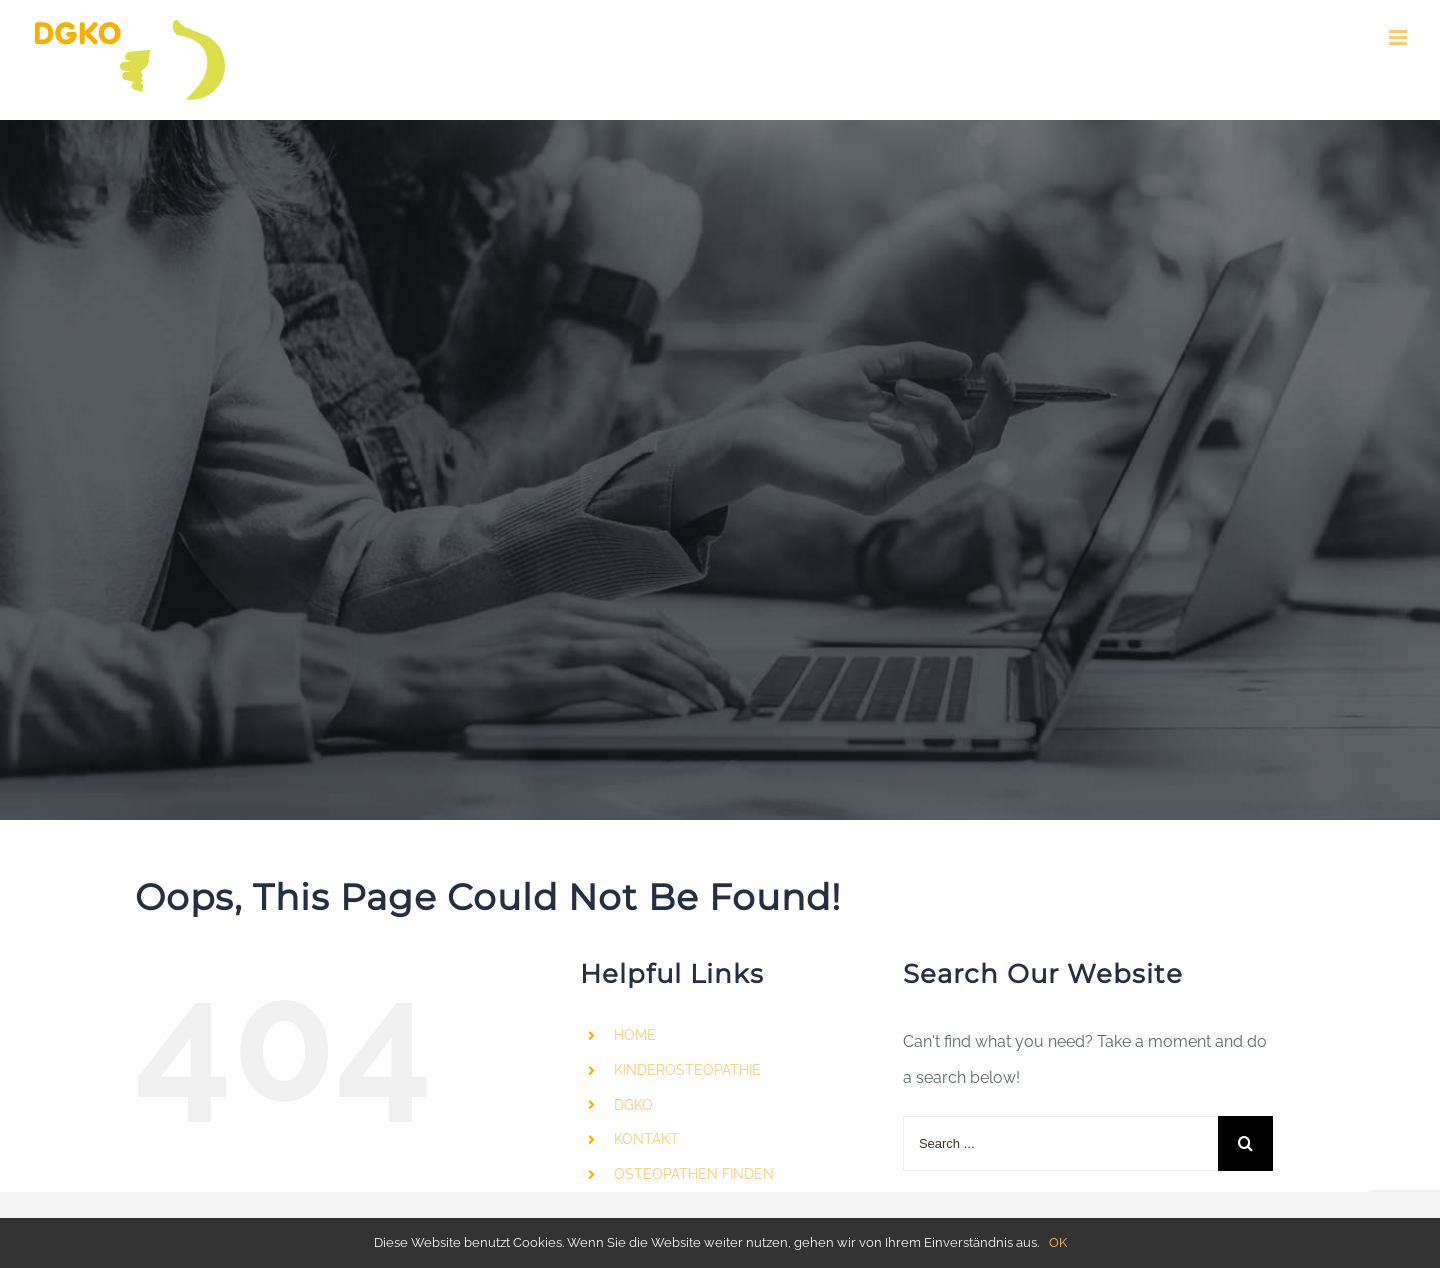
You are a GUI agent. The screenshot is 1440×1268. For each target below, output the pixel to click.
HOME (635, 1035)
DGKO (633, 1105)
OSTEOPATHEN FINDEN (694, 1174)
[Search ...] (1060, 1143)
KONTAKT (646, 1139)
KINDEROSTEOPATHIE (687, 1070)
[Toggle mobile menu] (1399, 37)
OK (1058, 1242)
